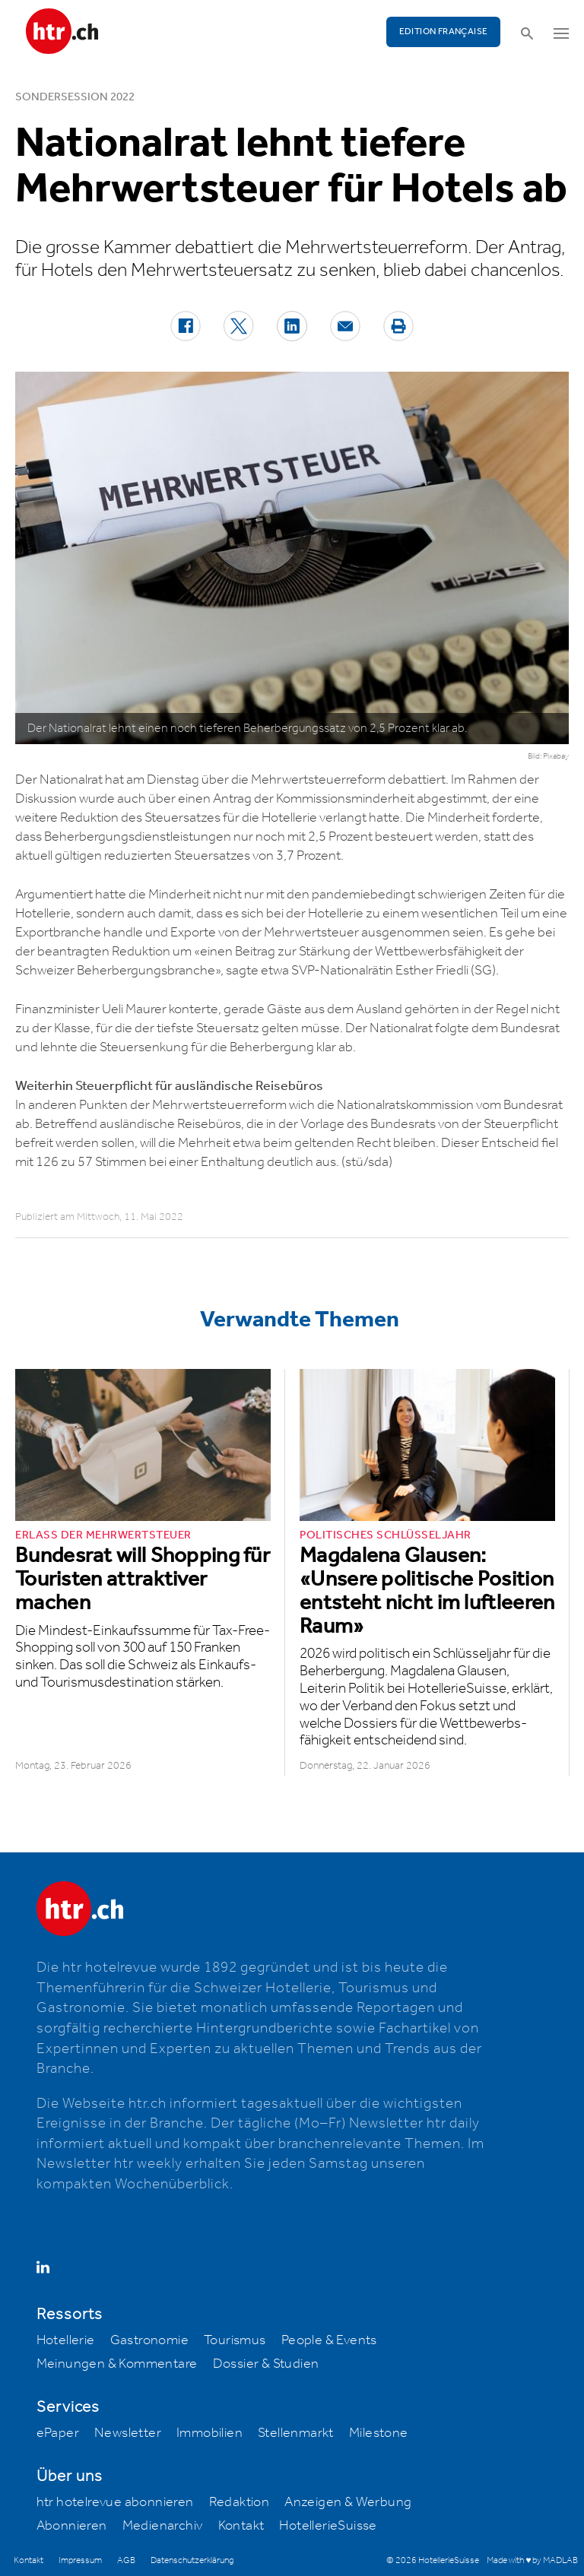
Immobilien (209, 2433)
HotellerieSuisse (327, 2525)
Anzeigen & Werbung (347, 2502)
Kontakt (241, 2525)
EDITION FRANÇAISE (443, 31)
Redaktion (239, 2502)
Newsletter (127, 2433)
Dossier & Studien (266, 2364)
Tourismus (235, 2340)
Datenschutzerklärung (192, 2560)
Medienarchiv (162, 2525)
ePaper (57, 2433)
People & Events (329, 2340)
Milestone (378, 2433)
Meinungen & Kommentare (117, 2364)
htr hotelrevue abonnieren (115, 2502)
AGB (126, 2560)
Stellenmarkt (296, 2433)
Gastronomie (149, 2340)
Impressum (80, 2560)
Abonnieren (71, 2525)
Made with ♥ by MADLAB (532, 2560)
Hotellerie (65, 2340)
